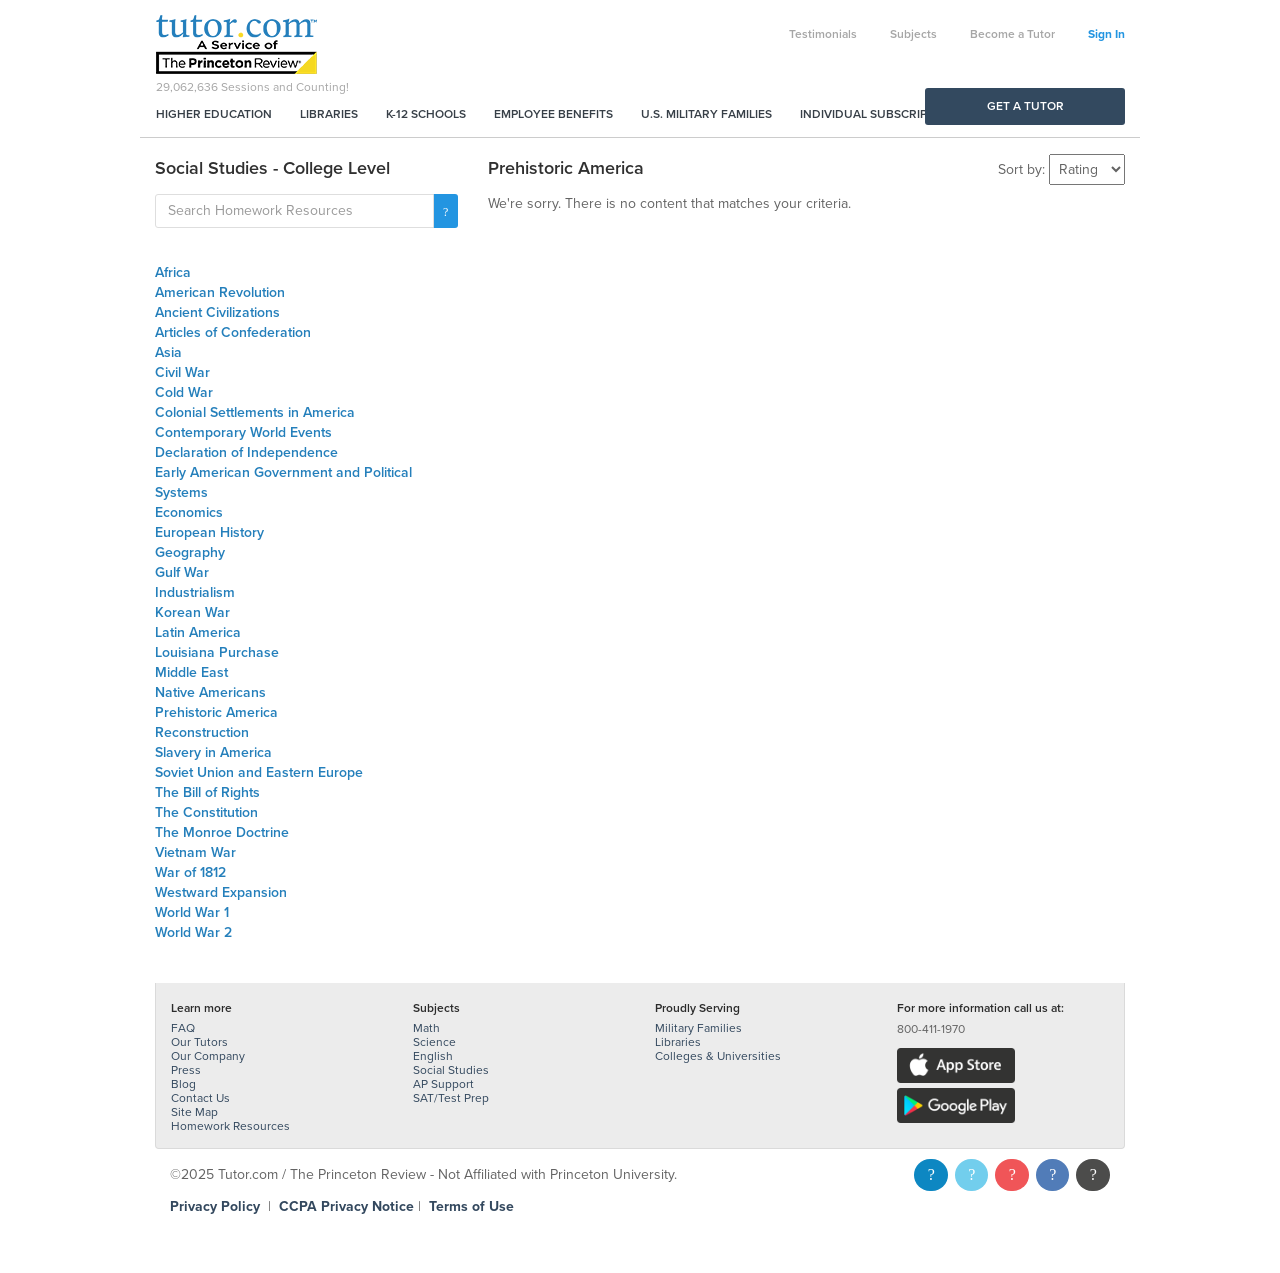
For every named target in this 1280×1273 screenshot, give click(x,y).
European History (209, 532)
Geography (190, 552)
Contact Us (200, 1098)
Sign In (1106, 34)
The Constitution (206, 812)
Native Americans (210, 692)
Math (426, 1028)
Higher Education (214, 114)
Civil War (182, 372)
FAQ (183, 1028)
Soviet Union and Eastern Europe (259, 772)
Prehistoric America (216, 712)
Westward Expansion (221, 892)
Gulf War (182, 572)
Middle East (191, 672)
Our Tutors (199, 1042)
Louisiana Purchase (217, 652)
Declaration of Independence (246, 452)
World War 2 (193, 932)
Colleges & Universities (718, 1056)
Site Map (194, 1112)
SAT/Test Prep (451, 1098)
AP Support (443, 1084)
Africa (173, 272)
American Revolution (220, 292)
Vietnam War (195, 852)
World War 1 (192, 912)
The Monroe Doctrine (222, 832)
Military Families (698, 1028)
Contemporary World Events (243, 432)
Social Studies (451, 1070)
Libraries (329, 114)
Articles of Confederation (233, 332)
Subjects (913, 34)
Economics (189, 512)
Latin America (198, 632)
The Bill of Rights (207, 792)
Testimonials (823, 34)
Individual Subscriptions (881, 114)
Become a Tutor (1012, 34)
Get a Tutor (1025, 106)
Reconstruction (202, 732)
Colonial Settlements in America (255, 412)
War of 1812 (190, 872)
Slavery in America (213, 752)
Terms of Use (471, 1206)
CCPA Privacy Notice (346, 1206)
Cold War (184, 392)
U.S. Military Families (706, 114)
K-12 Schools (426, 114)
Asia (168, 352)
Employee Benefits (553, 114)
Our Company (208, 1056)
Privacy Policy (215, 1206)
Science (434, 1042)
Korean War (192, 612)
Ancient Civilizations (217, 312)
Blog (183, 1084)
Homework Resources (230, 1126)
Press (186, 1070)
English (433, 1056)
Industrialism (195, 592)
